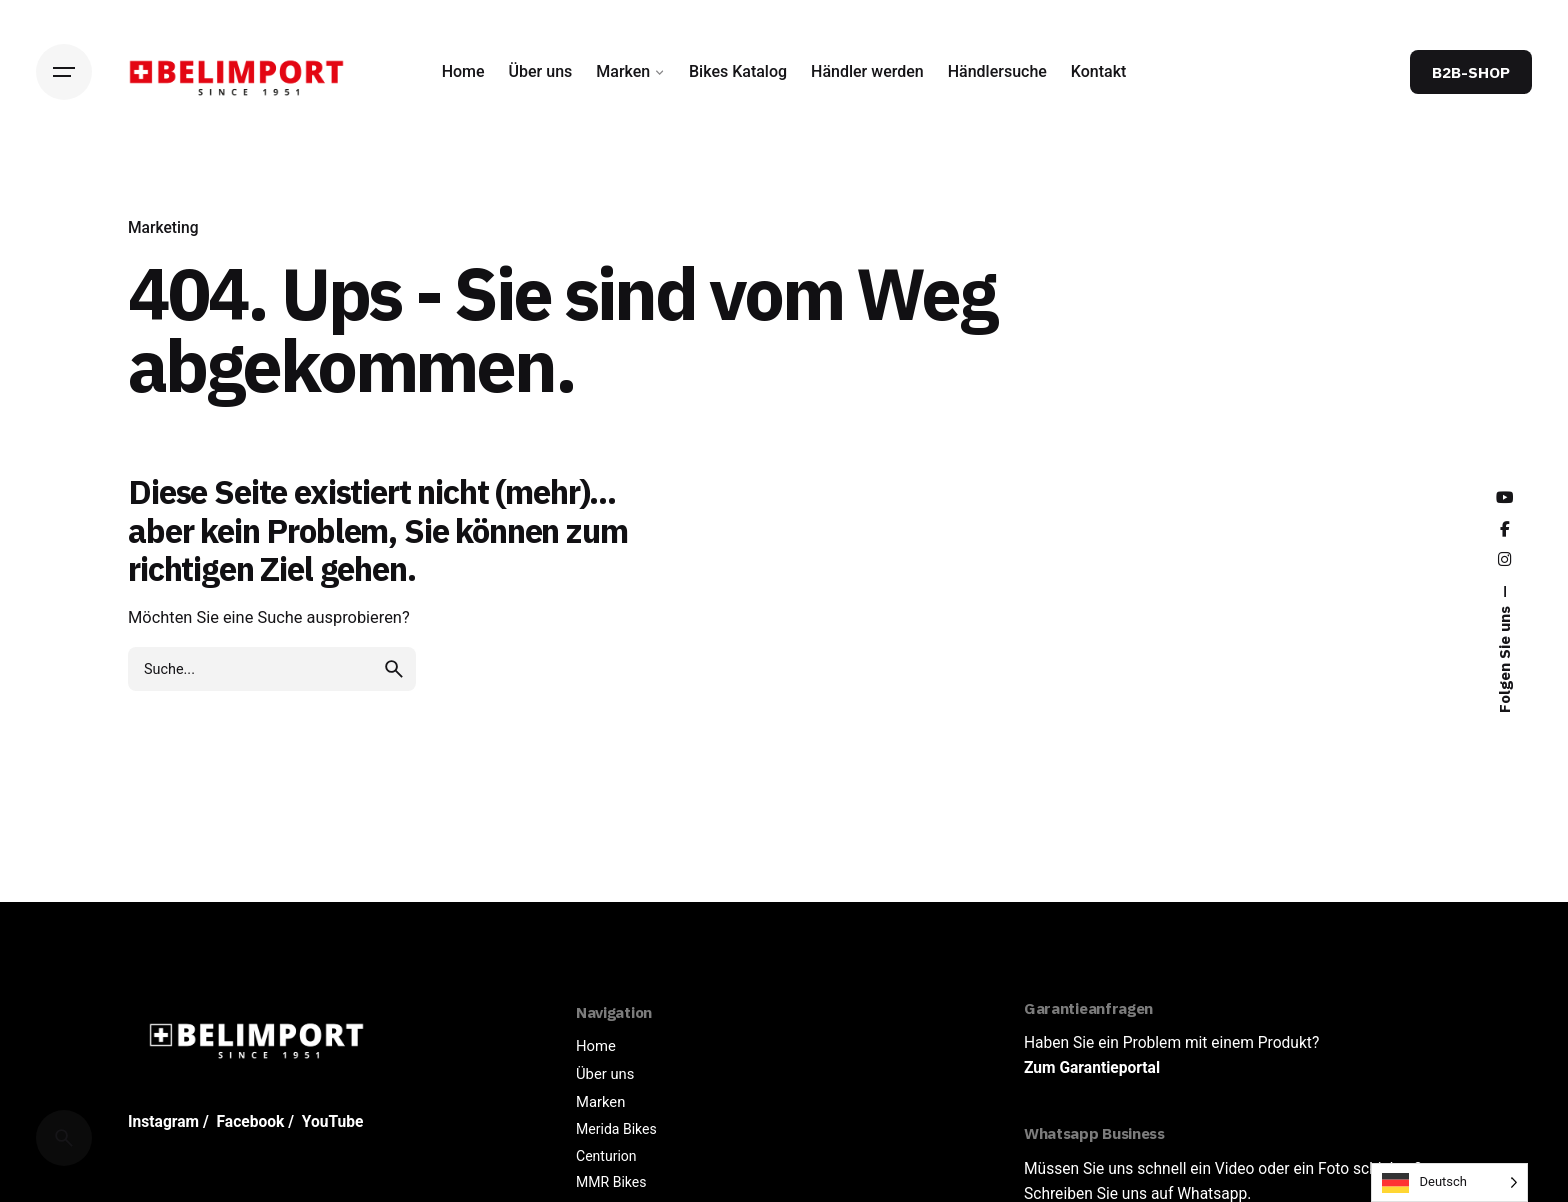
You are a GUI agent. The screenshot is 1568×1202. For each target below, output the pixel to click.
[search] (394, 669)
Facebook (251, 1122)
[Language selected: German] (1449, 1182)
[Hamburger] (64, 72)
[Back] (64, 208)
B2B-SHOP (1471, 72)
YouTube (333, 1122)
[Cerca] (64, 1138)
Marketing (163, 228)
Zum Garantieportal (1092, 1068)
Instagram (163, 1122)
